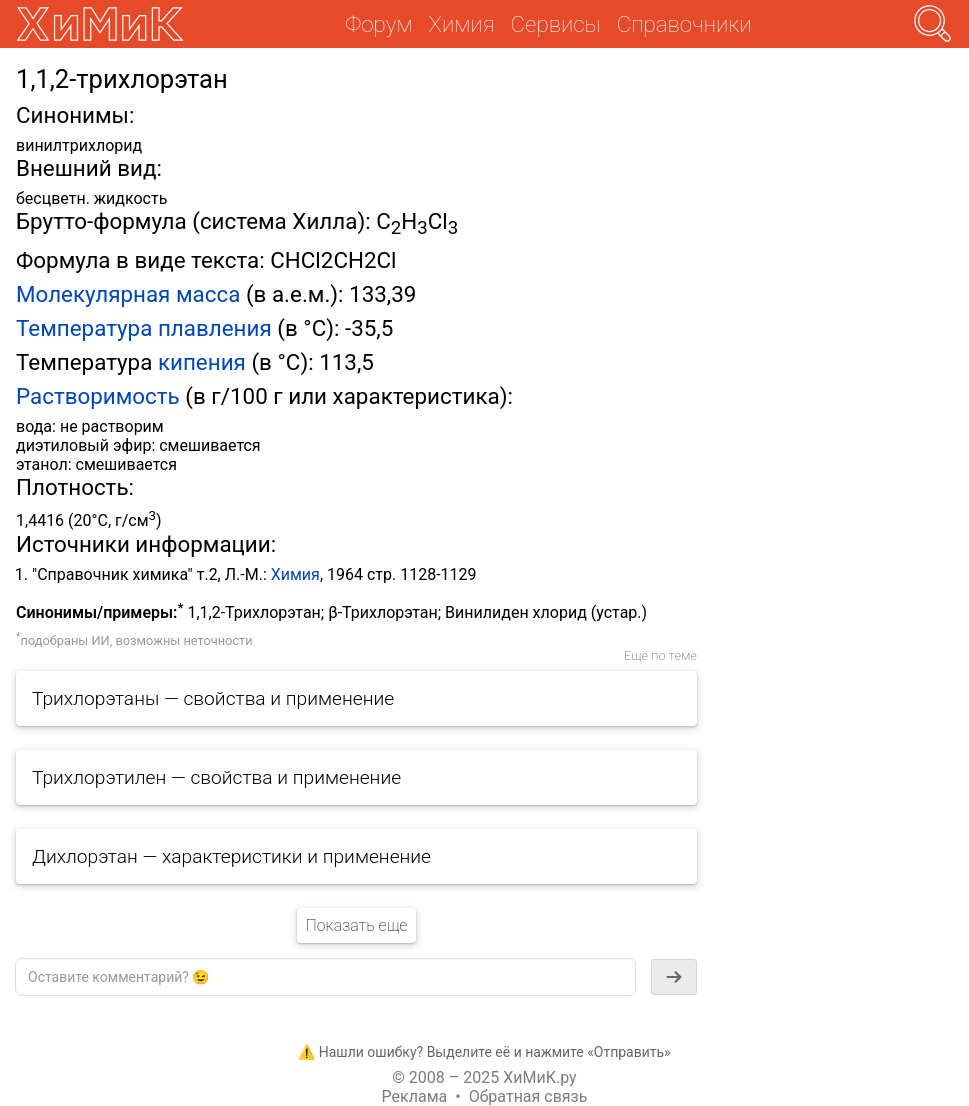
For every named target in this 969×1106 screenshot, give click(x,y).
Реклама (415, 1096)
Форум (378, 24)
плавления (215, 328)
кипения (202, 362)
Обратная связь (528, 1096)
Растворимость (98, 396)
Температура (84, 328)
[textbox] (325, 977)
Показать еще (356, 925)
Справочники (684, 24)
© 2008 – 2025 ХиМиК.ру (484, 1077)
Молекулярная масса (128, 294)
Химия (295, 574)
